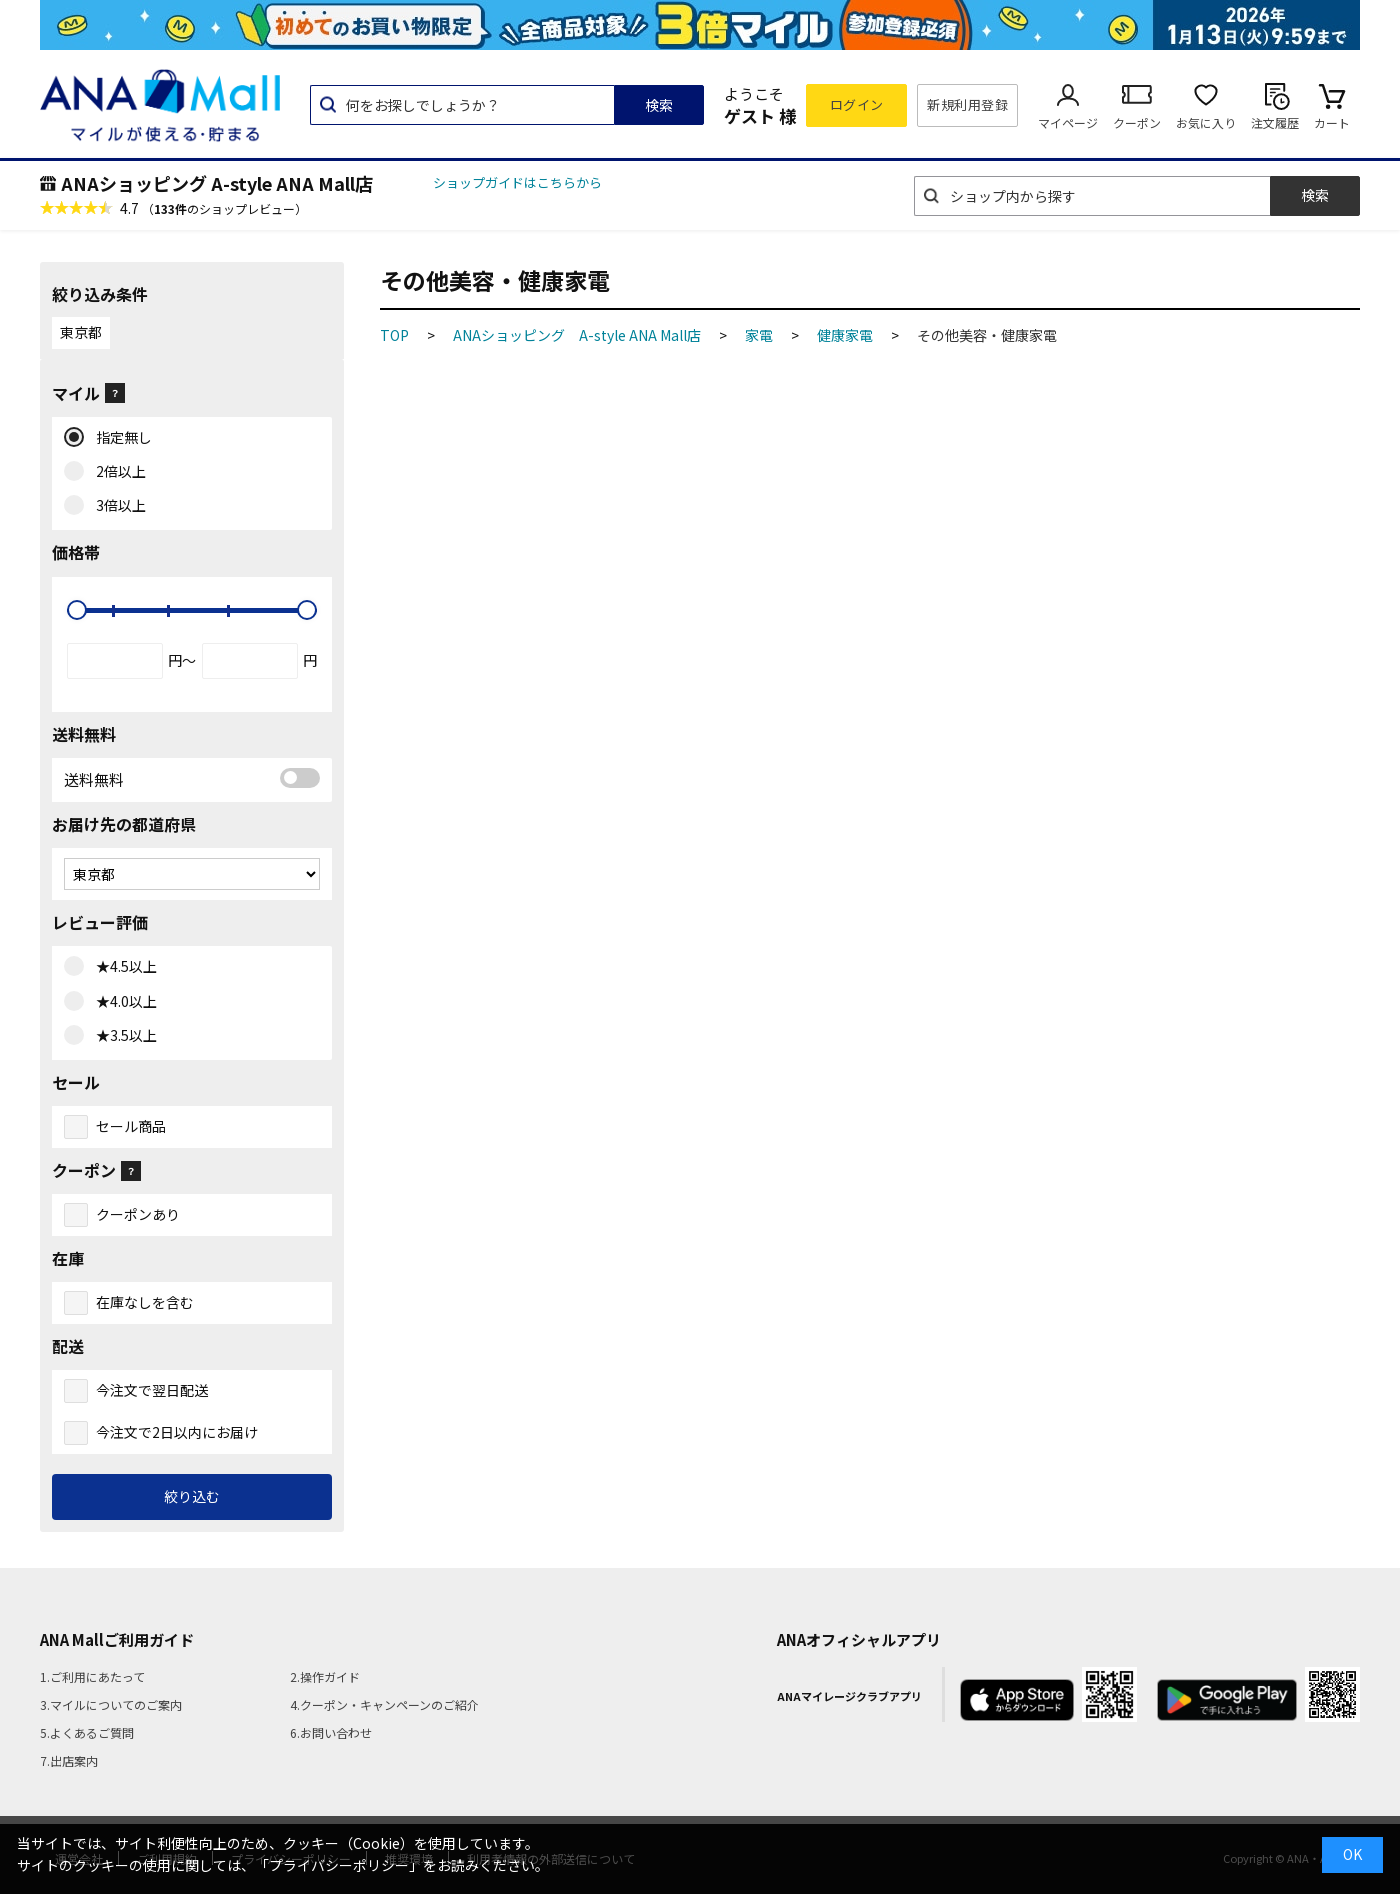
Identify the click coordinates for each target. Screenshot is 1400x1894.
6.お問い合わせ (331, 1732)
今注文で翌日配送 (152, 1390)
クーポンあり (138, 1214)
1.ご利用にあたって (92, 1676)
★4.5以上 (122, 967)
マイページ (1068, 122)
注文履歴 (1275, 122)
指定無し (119, 438)
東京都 (81, 332)
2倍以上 (116, 472)
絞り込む (192, 1496)
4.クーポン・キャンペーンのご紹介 (384, 1704)
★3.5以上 (122, 1036)
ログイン (857, 104)
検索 (659, 105)
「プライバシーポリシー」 (339, 1865)
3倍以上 (116, 506)
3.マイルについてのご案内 (111, 1704)
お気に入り (1206, 122)
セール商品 (131, 1126)
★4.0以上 (122, 1002)
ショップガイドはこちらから (517, 182)
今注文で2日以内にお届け (177, 1432)
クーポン (1137, 122)
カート (1332, 122)
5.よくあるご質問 (87, 1732)
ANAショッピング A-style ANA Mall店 (217, 183)
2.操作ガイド (325, 1676)
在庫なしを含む (145, 1302)
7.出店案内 (69, 1760)
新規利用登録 (967, 104)
